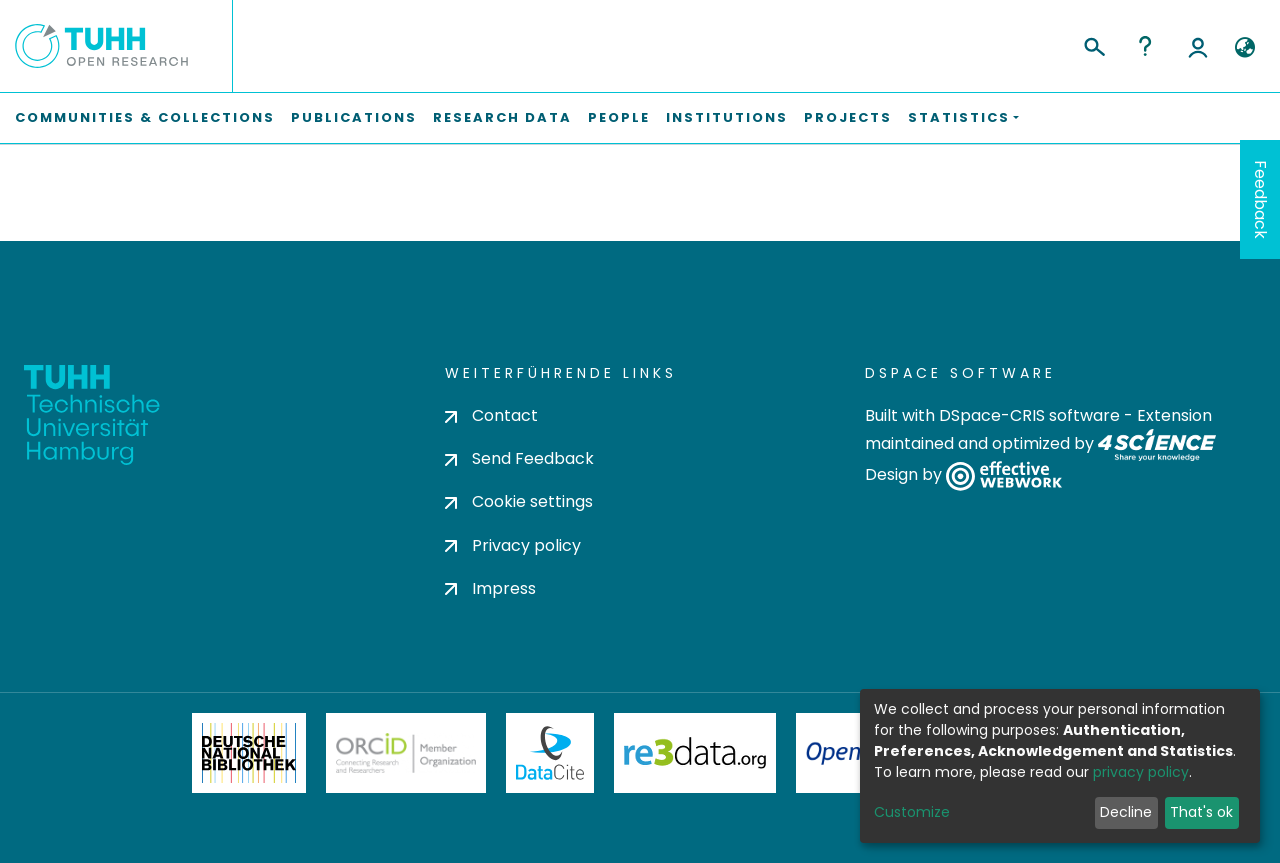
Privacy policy (513, 545)
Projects (848, 117)
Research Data (502, 117)
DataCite (550, 753)
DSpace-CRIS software (1029, 415)
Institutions (727, 117)
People (619, 117)
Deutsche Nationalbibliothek (249, 753)
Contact (491, 415)
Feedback (1260, 199)
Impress (490, 588)
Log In (1198, 46)
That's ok (1201, 812)
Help (1145, 46)
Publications (354, 117)
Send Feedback (519, 458)
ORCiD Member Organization (406, 753)
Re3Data (695, 753)
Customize (912, 812)
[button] (1244, 48)
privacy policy (1141, 772)
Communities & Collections (145, 117)
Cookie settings (519, 501)
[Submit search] (1093, 44)
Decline (1126, 812)
